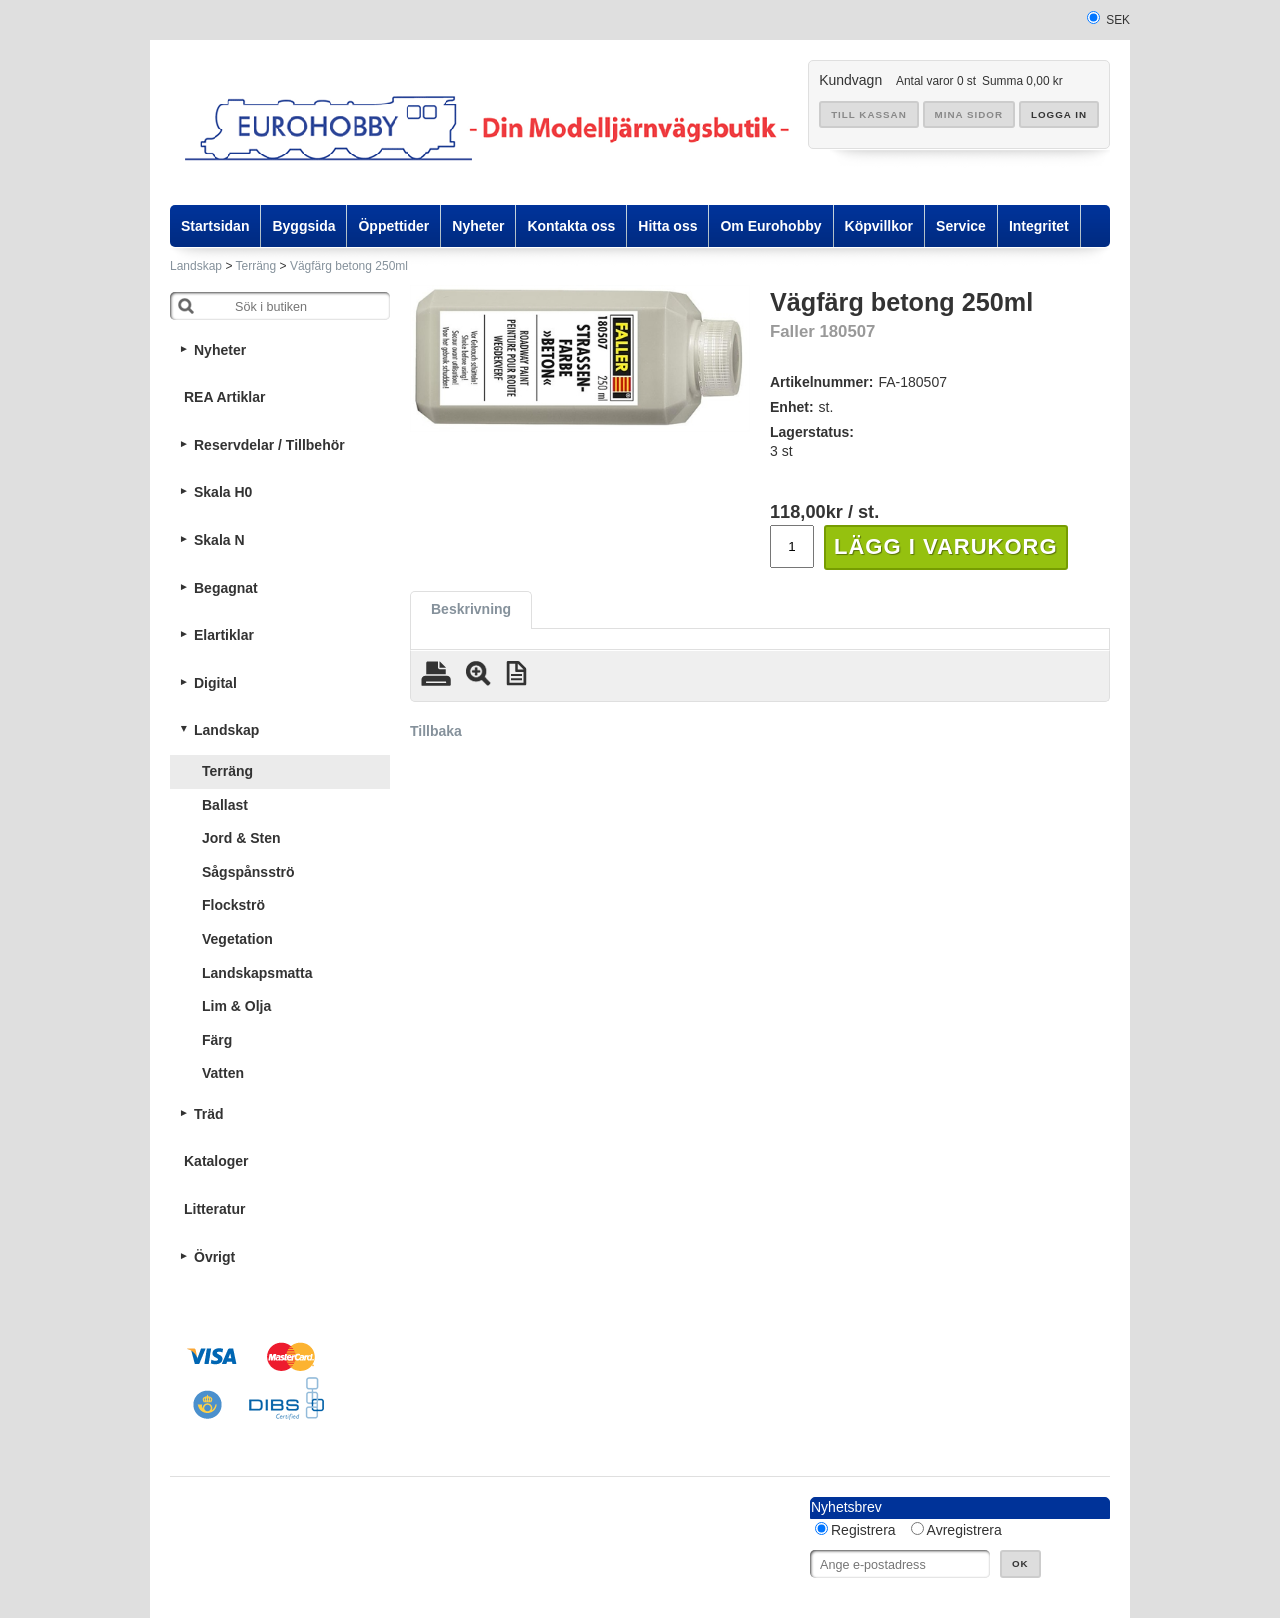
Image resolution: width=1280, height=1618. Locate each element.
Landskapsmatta (257, 973)
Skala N (219, 540)
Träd (209, 1114)
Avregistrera (964, 1530)
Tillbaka (436, 731)
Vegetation (237, 939)
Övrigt (214, 1257)
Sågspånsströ (248, 872)
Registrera (863, 1530)
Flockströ (233, 905)
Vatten (223, 1073)
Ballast (225, 805)
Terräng (256, 266)
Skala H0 (223, 492)
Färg (217, 1040)
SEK (1118, 20)
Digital (215, 683)
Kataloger (216, 1161)
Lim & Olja (236, 1006)
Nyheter (220, 350)
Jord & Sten (241, 838)
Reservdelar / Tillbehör (269, 445)
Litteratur (214, 1209)
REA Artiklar (224, 397)
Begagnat (226, 588)
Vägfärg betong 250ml (349, 266)
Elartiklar (224, 635)
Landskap (196, 266)
